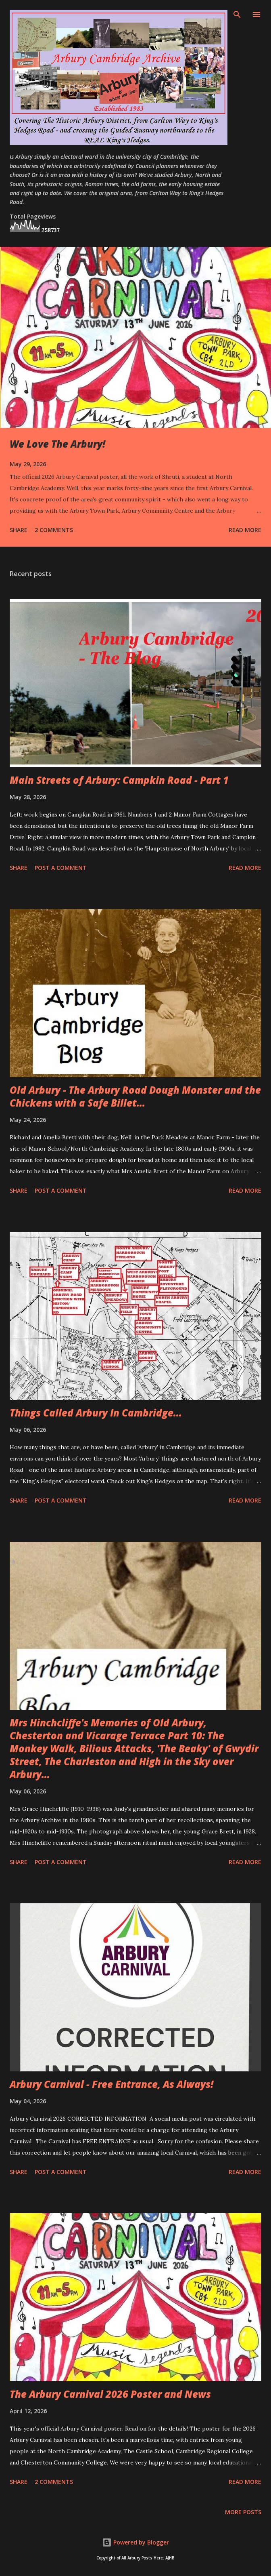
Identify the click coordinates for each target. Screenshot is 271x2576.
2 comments (54, 530)
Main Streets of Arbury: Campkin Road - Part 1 (119, 780)
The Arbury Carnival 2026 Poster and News (110, 2394)
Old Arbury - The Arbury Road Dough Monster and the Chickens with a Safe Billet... (135, 1096)
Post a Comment (61, 867)
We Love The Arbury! (57, 443)
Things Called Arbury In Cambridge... (96, 1412)
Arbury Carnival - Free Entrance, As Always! (111, 2084)
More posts (243, 2512)
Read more (245, 530)
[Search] (237, 14)
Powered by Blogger (135, 2542)
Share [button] (18, 530)
